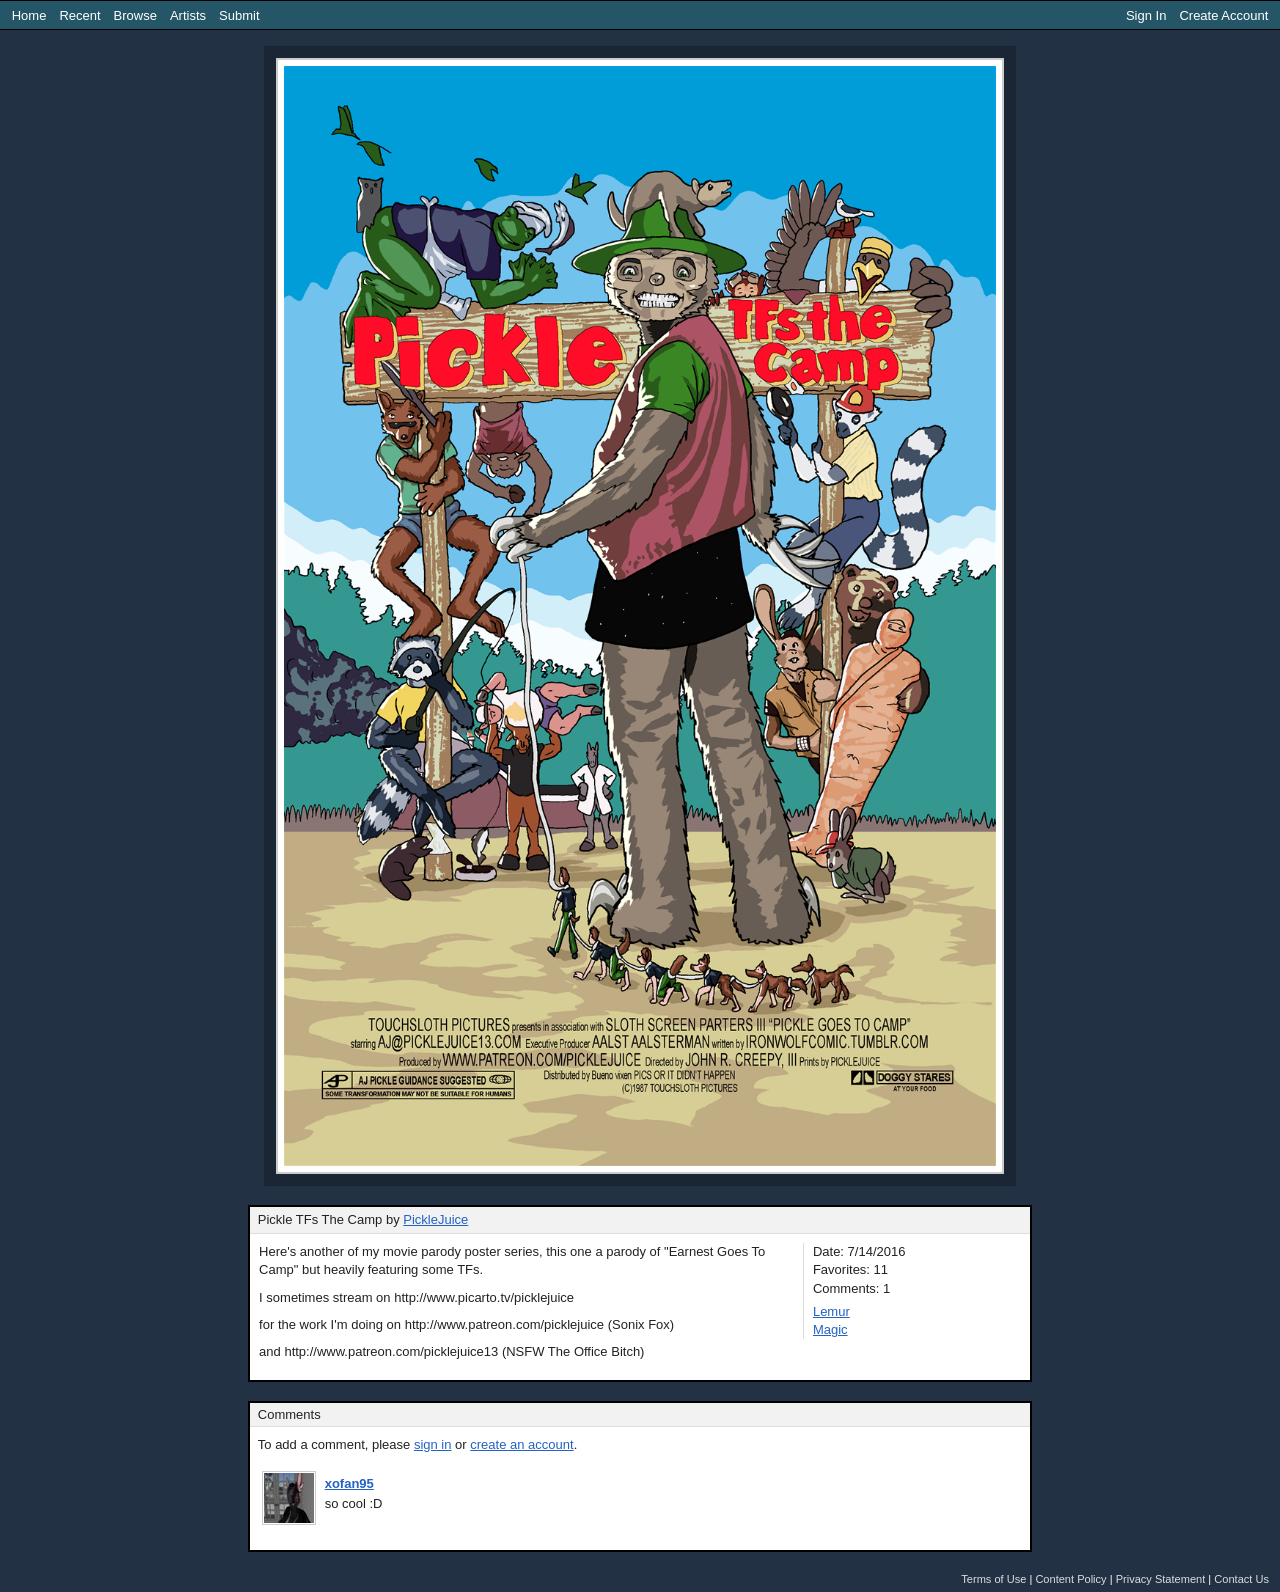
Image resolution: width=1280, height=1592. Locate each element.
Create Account (1223, 15)
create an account (521, 1444)
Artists (188, 15)
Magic (830, 1329)
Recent (79, 15)
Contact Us (1241, 1579)
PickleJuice (435, 1219)
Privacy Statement (1161, 1579)
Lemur (831, 1311)
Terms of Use (993, 1579)
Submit (239, 15)
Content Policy (1070, 1579)
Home (29, 15)
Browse (135, 15)
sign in (433, 1444)
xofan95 (349, 1483)
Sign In (1146, 15)
